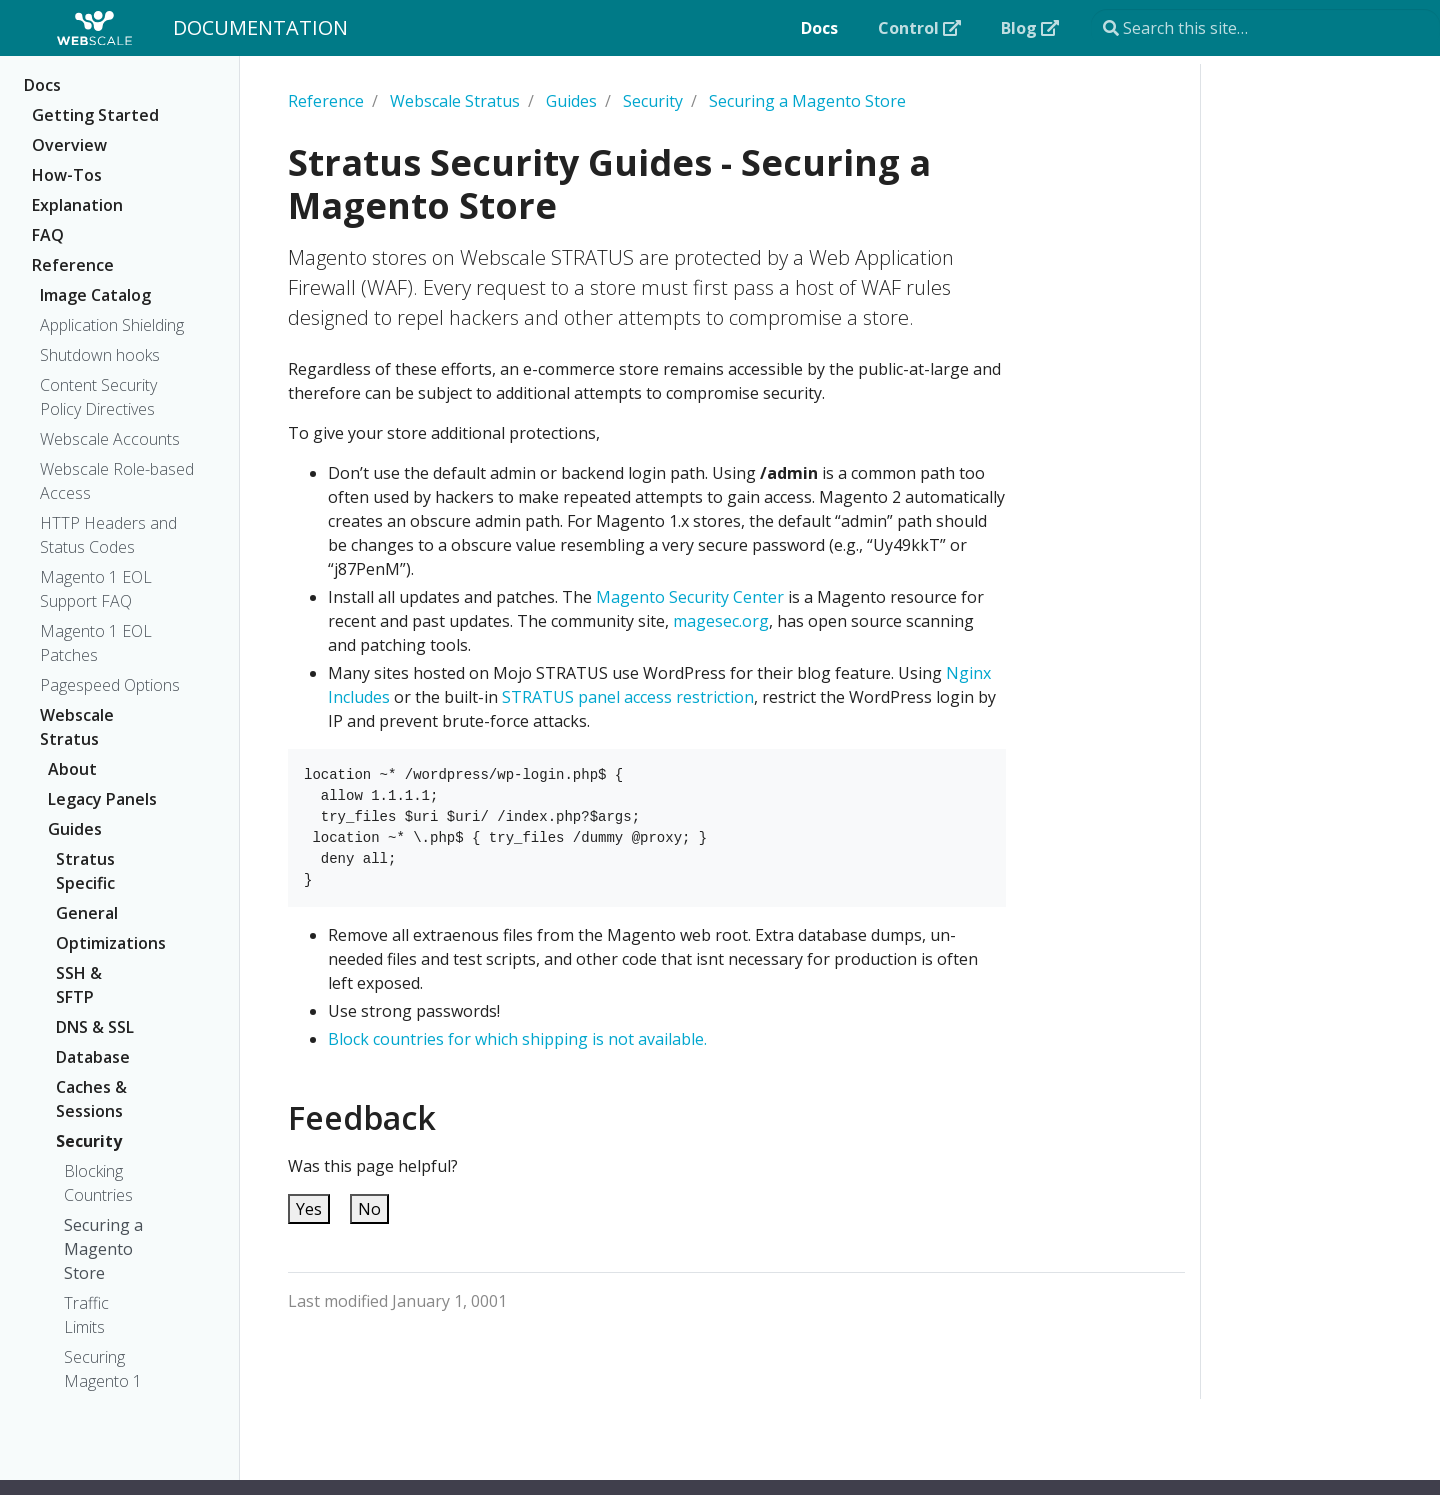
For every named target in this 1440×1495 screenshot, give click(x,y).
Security (89, 1141)
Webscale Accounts (110, 439)
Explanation (77, 205)
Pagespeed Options (110, 685)
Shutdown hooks (100, 355)
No (369, 1209)
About (72, 769)
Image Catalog (95, 295)
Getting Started (95, 115)
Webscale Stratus (77, 727)
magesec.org (721, 621)
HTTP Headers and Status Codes (108, 535)
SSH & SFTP (79, 985)
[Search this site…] (1265, 28)
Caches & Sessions (91, 1099)
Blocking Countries (98, 1183)
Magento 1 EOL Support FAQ (96, 589)
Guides (75, 829)
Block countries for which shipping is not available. (517, 1039)
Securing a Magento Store (103, 1249)
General (87, 913)
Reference (73, 265)
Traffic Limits (86, 1315)
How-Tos (67, 175)
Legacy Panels (102, 799)
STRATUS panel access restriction (628, 697)
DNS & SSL (95, 1027)
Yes (309, 1209)
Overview (69, 145)
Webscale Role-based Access (117, 481)
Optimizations (103, 943)
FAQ (48, 235)
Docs (42, 85)
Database (93, 1057)
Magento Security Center (690, 597)
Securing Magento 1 (103, 1369)
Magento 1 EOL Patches (96, 643)
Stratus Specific (85, 871)
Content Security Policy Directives (98, 397)
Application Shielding (112, 325)
